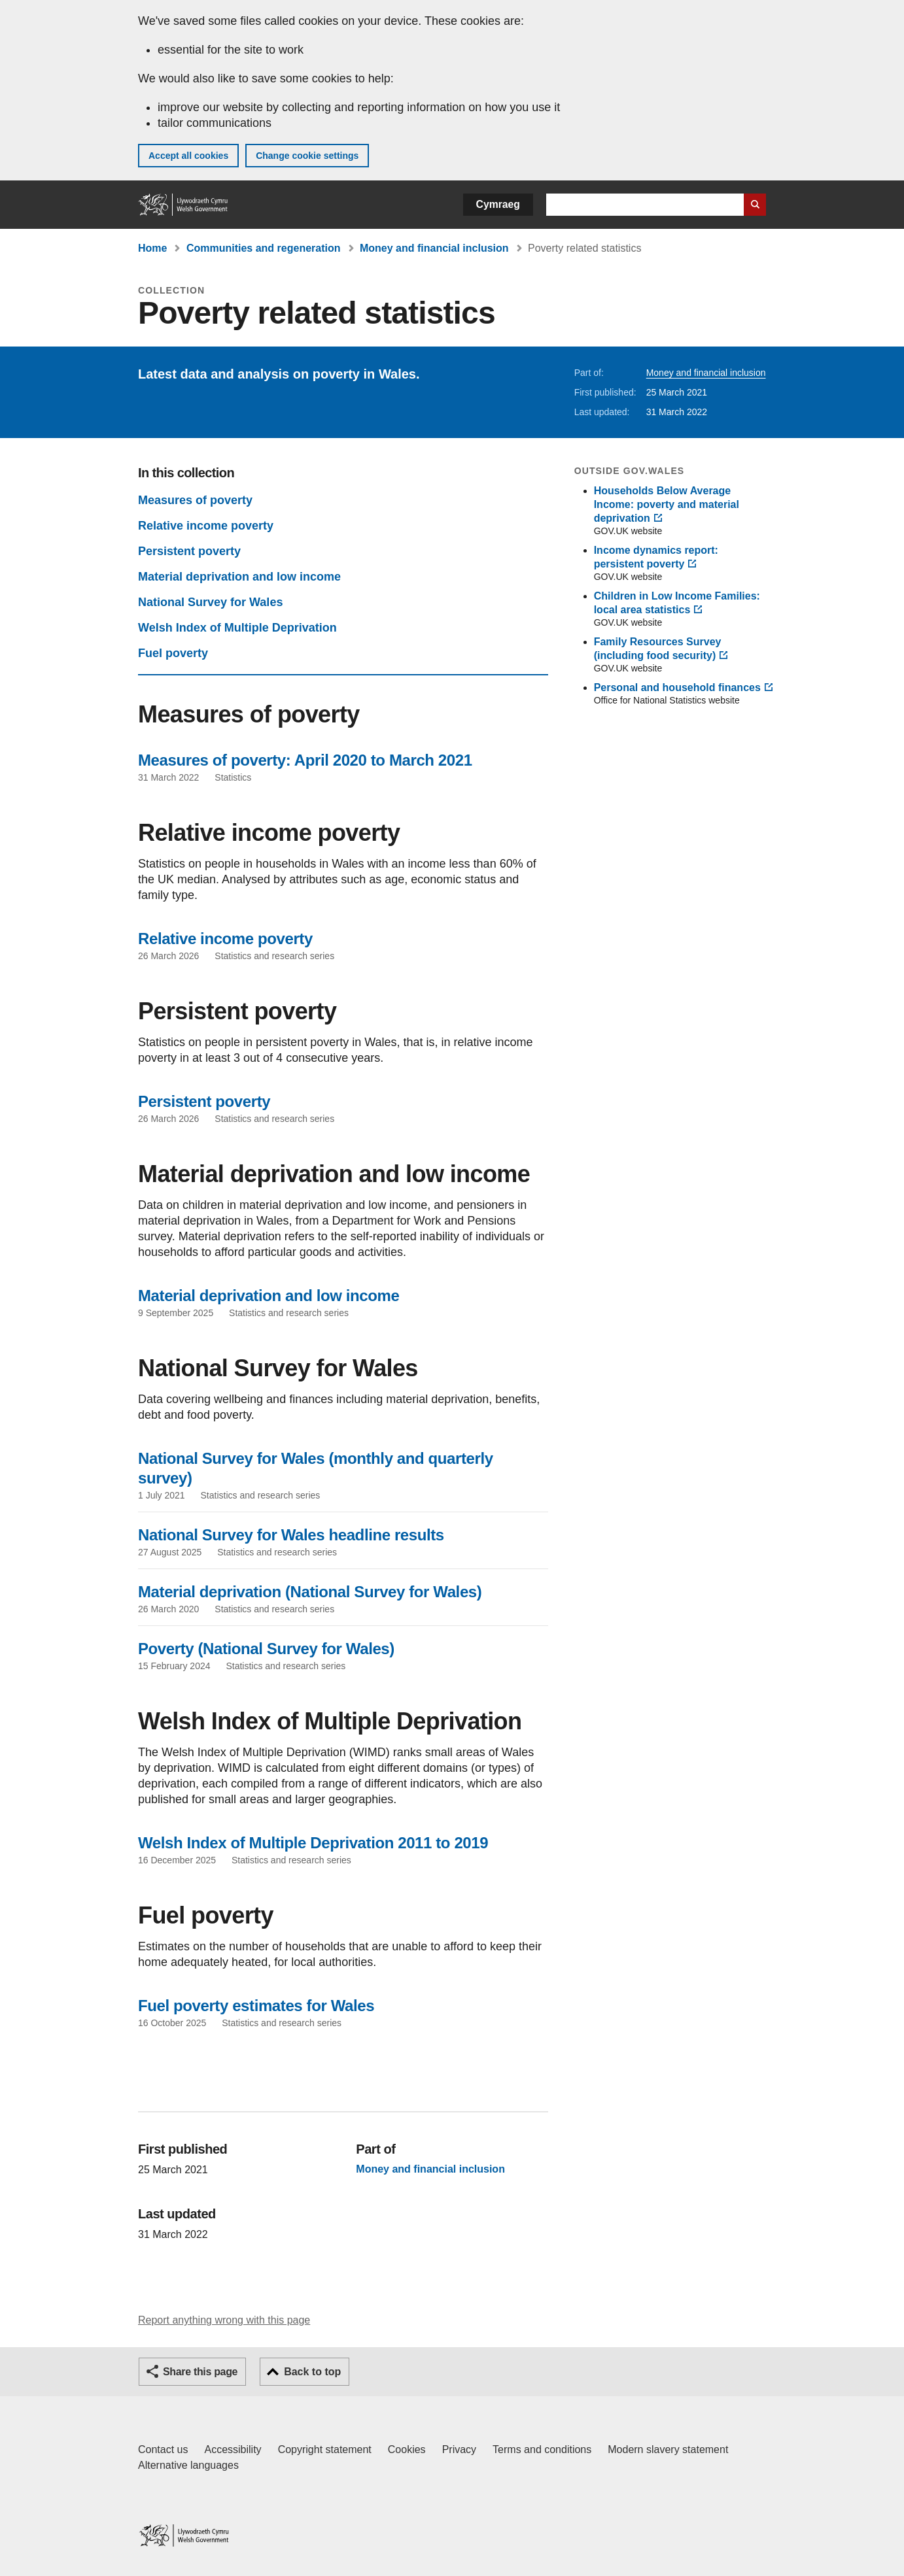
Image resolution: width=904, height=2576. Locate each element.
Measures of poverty (195, 500)
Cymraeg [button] (498, 204)
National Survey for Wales (210, 602)
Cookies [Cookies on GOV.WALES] (407, 2449)
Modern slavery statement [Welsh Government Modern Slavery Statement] (668, 2449)
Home (152, 248)
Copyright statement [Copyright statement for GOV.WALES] (325, 2449)
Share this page (200, 2371)
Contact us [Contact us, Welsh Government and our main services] (163, 2449)
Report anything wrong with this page (224, 2320)
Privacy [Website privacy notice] (459, 2449)
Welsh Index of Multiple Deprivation (237, 627)
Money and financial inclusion (434, 248)
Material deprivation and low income (239, 576)
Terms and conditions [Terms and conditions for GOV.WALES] (542, 2449)
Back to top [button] (312, 2371)
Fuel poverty (173, 653)
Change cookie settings (307, 155)
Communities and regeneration (263, 248)
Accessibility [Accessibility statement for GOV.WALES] (232, 2449)
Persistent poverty (189, 551)
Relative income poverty (205, 525)
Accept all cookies (188, 155)
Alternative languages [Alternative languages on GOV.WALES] (188, 2465)
